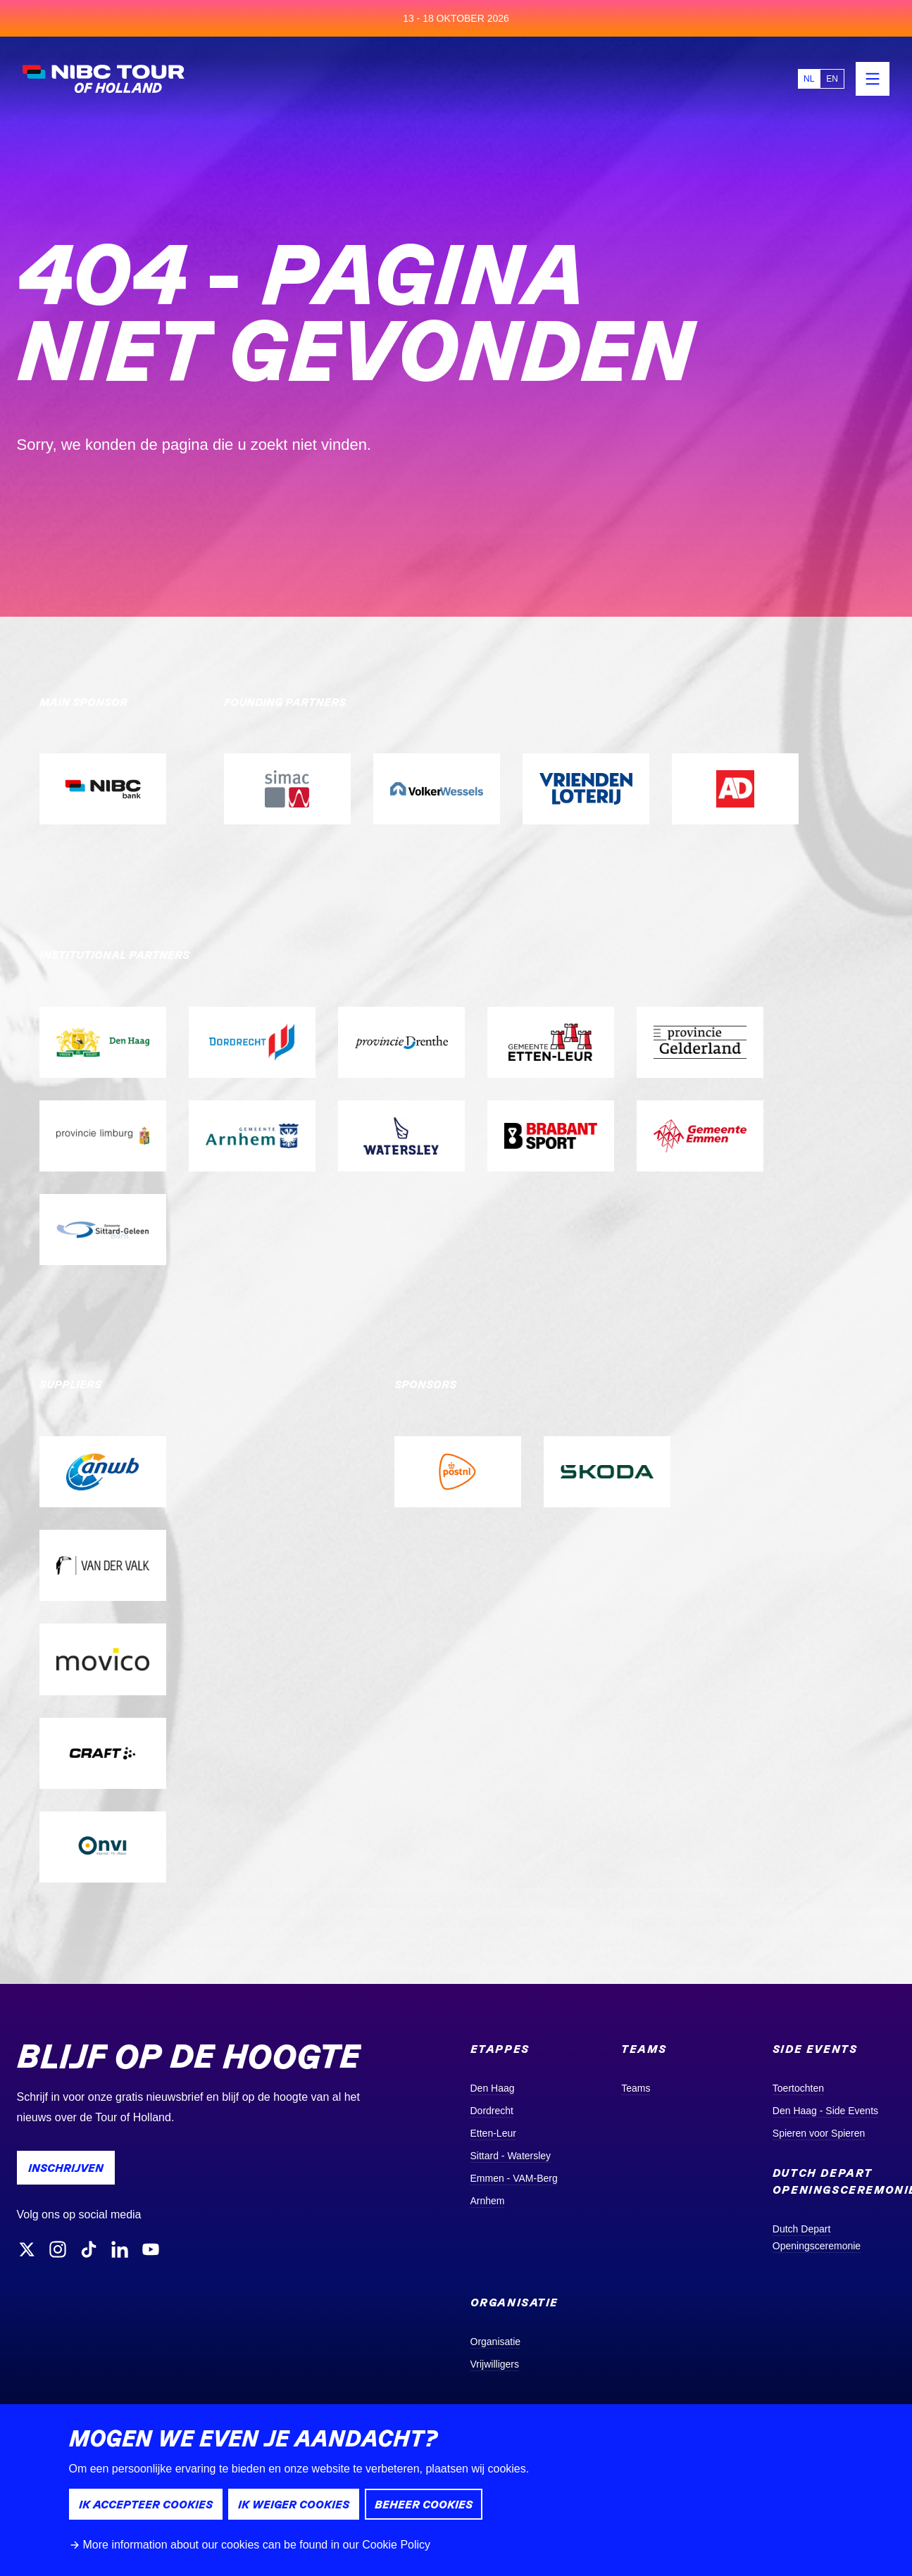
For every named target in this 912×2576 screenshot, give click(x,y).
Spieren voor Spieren (819, 2133)
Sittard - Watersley (510, 2155)
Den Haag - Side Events (825, 2110)
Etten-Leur (493, 2133)
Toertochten (798, 2088)
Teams (635, 2088)
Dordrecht (491, 2110)
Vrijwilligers (495, 2364)
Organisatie (495, 2341)
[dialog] (456, 2490)
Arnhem (487, 2200)
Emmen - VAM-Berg (514, 2178)
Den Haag (492, 2088)
